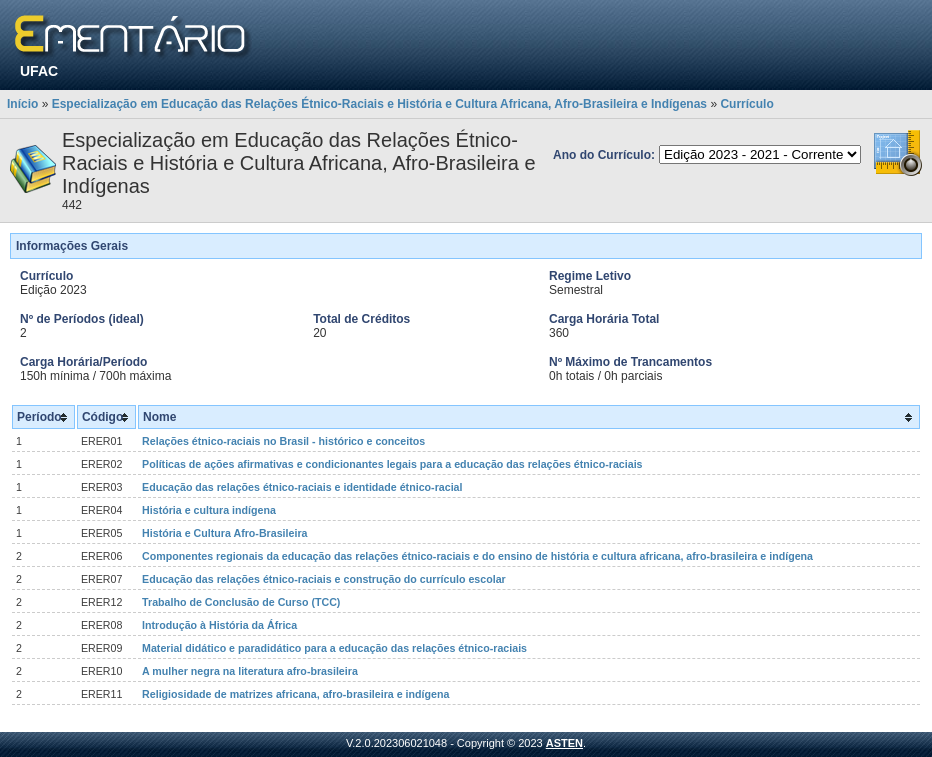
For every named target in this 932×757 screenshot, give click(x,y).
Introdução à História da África (219, 625)
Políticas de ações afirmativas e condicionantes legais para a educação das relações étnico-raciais (392, 464)
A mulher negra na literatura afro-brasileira (250, 671)
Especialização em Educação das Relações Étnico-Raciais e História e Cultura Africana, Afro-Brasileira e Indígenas (379, 104)
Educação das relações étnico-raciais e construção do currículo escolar (324, 579)
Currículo (746, 104)
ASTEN (564, 743)
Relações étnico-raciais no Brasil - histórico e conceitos (283, 441)
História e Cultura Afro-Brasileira (224, 533)
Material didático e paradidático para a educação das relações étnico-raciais (334, 648)
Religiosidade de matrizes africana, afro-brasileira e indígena (295, 694)
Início (22, 104)
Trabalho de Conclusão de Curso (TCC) (241, 602)
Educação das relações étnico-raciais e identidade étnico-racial (302, 487)
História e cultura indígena (209, 510)
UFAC (39, 71)
